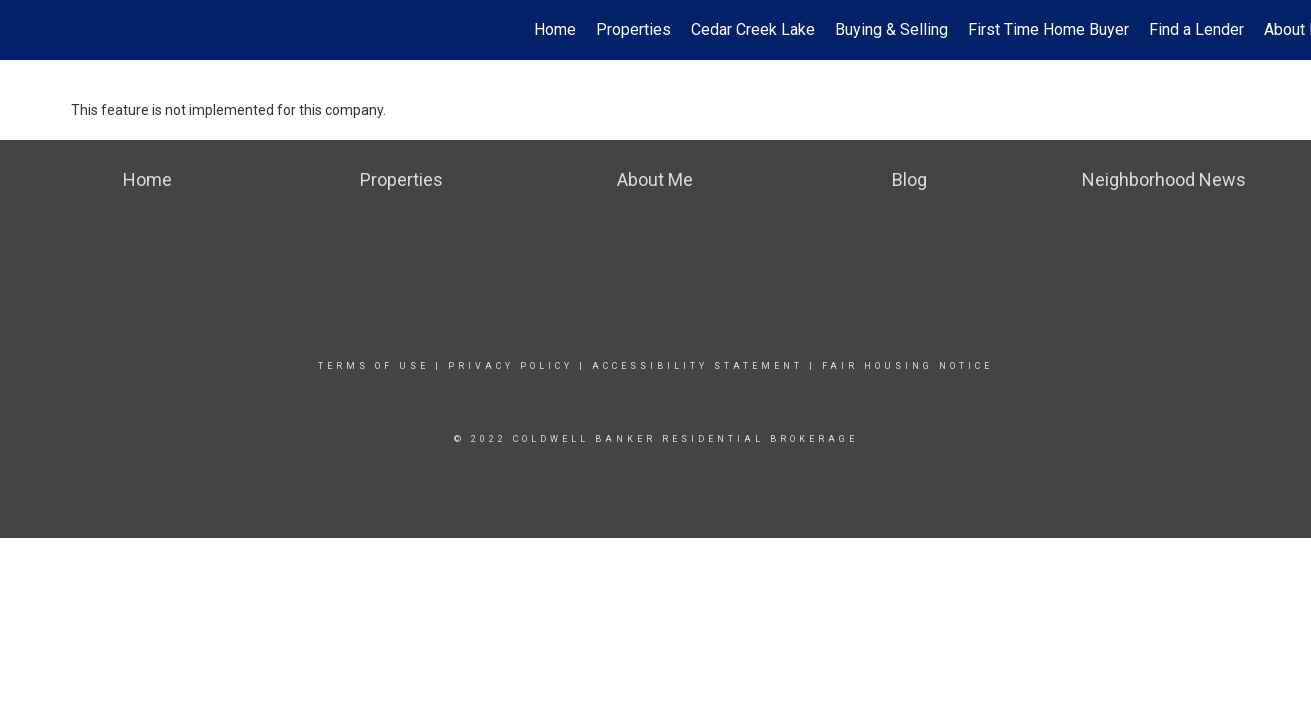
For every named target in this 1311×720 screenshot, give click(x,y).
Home (555, 29)
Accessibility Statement (697, 366)
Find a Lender (1196, 29)
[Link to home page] (25, 30)
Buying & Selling (891, 29)
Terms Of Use (373, 366)
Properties (633, 29)
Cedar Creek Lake (753, 29)
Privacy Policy (510, 366)
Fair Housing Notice (907, 366)
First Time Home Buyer (1048, 29)
